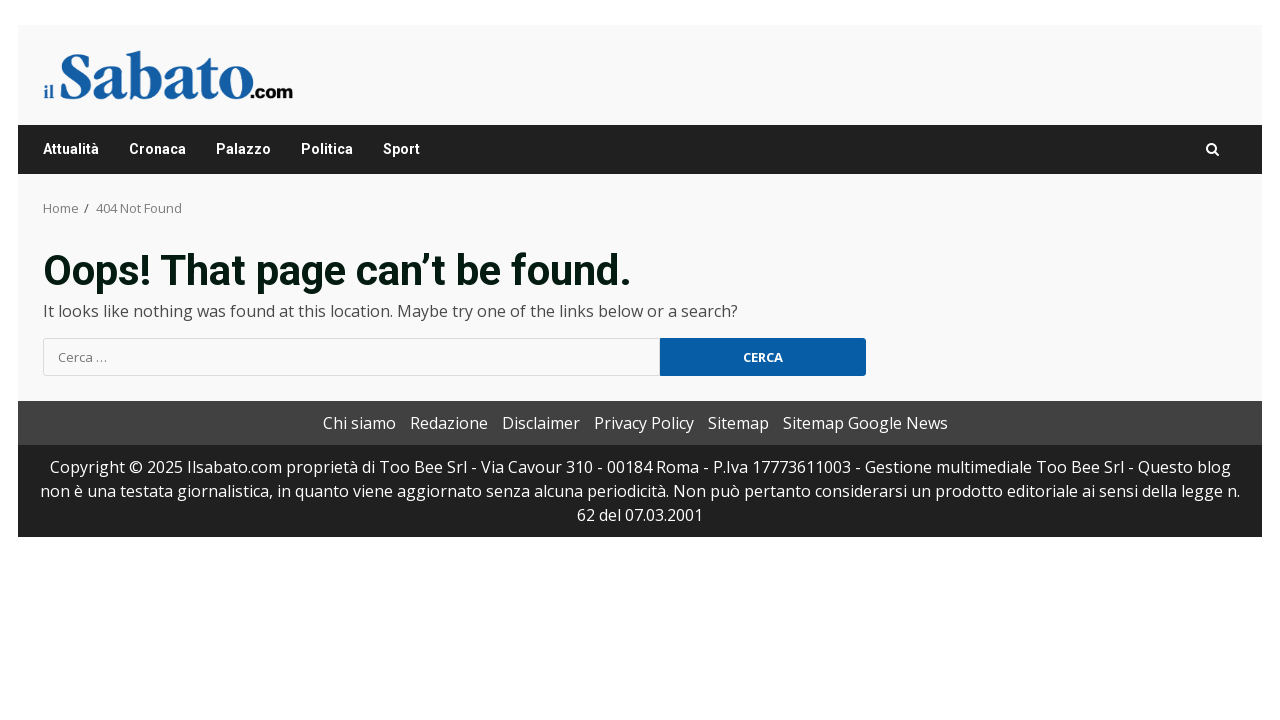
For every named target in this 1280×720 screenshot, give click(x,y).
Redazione (449, 423)
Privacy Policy (644, 423)
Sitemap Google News (865, 423)
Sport (401, 149)
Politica (327, 149)
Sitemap (738, 423)
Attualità (71, 149)
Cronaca (157, 149)
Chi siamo (359, 423)
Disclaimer (541, 423)
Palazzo (243, 149)
